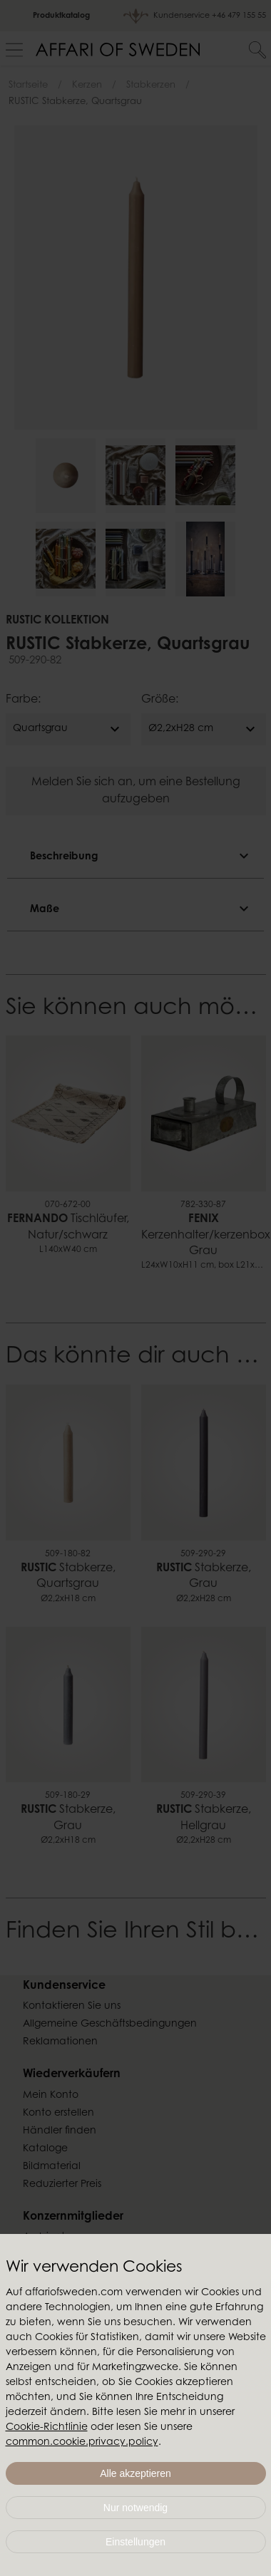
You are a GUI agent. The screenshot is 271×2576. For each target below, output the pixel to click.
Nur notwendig (135, 2507)
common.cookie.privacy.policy (82, 2443)
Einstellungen (135, 2541)
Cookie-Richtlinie (47, 2428)
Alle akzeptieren (135, 2473)
